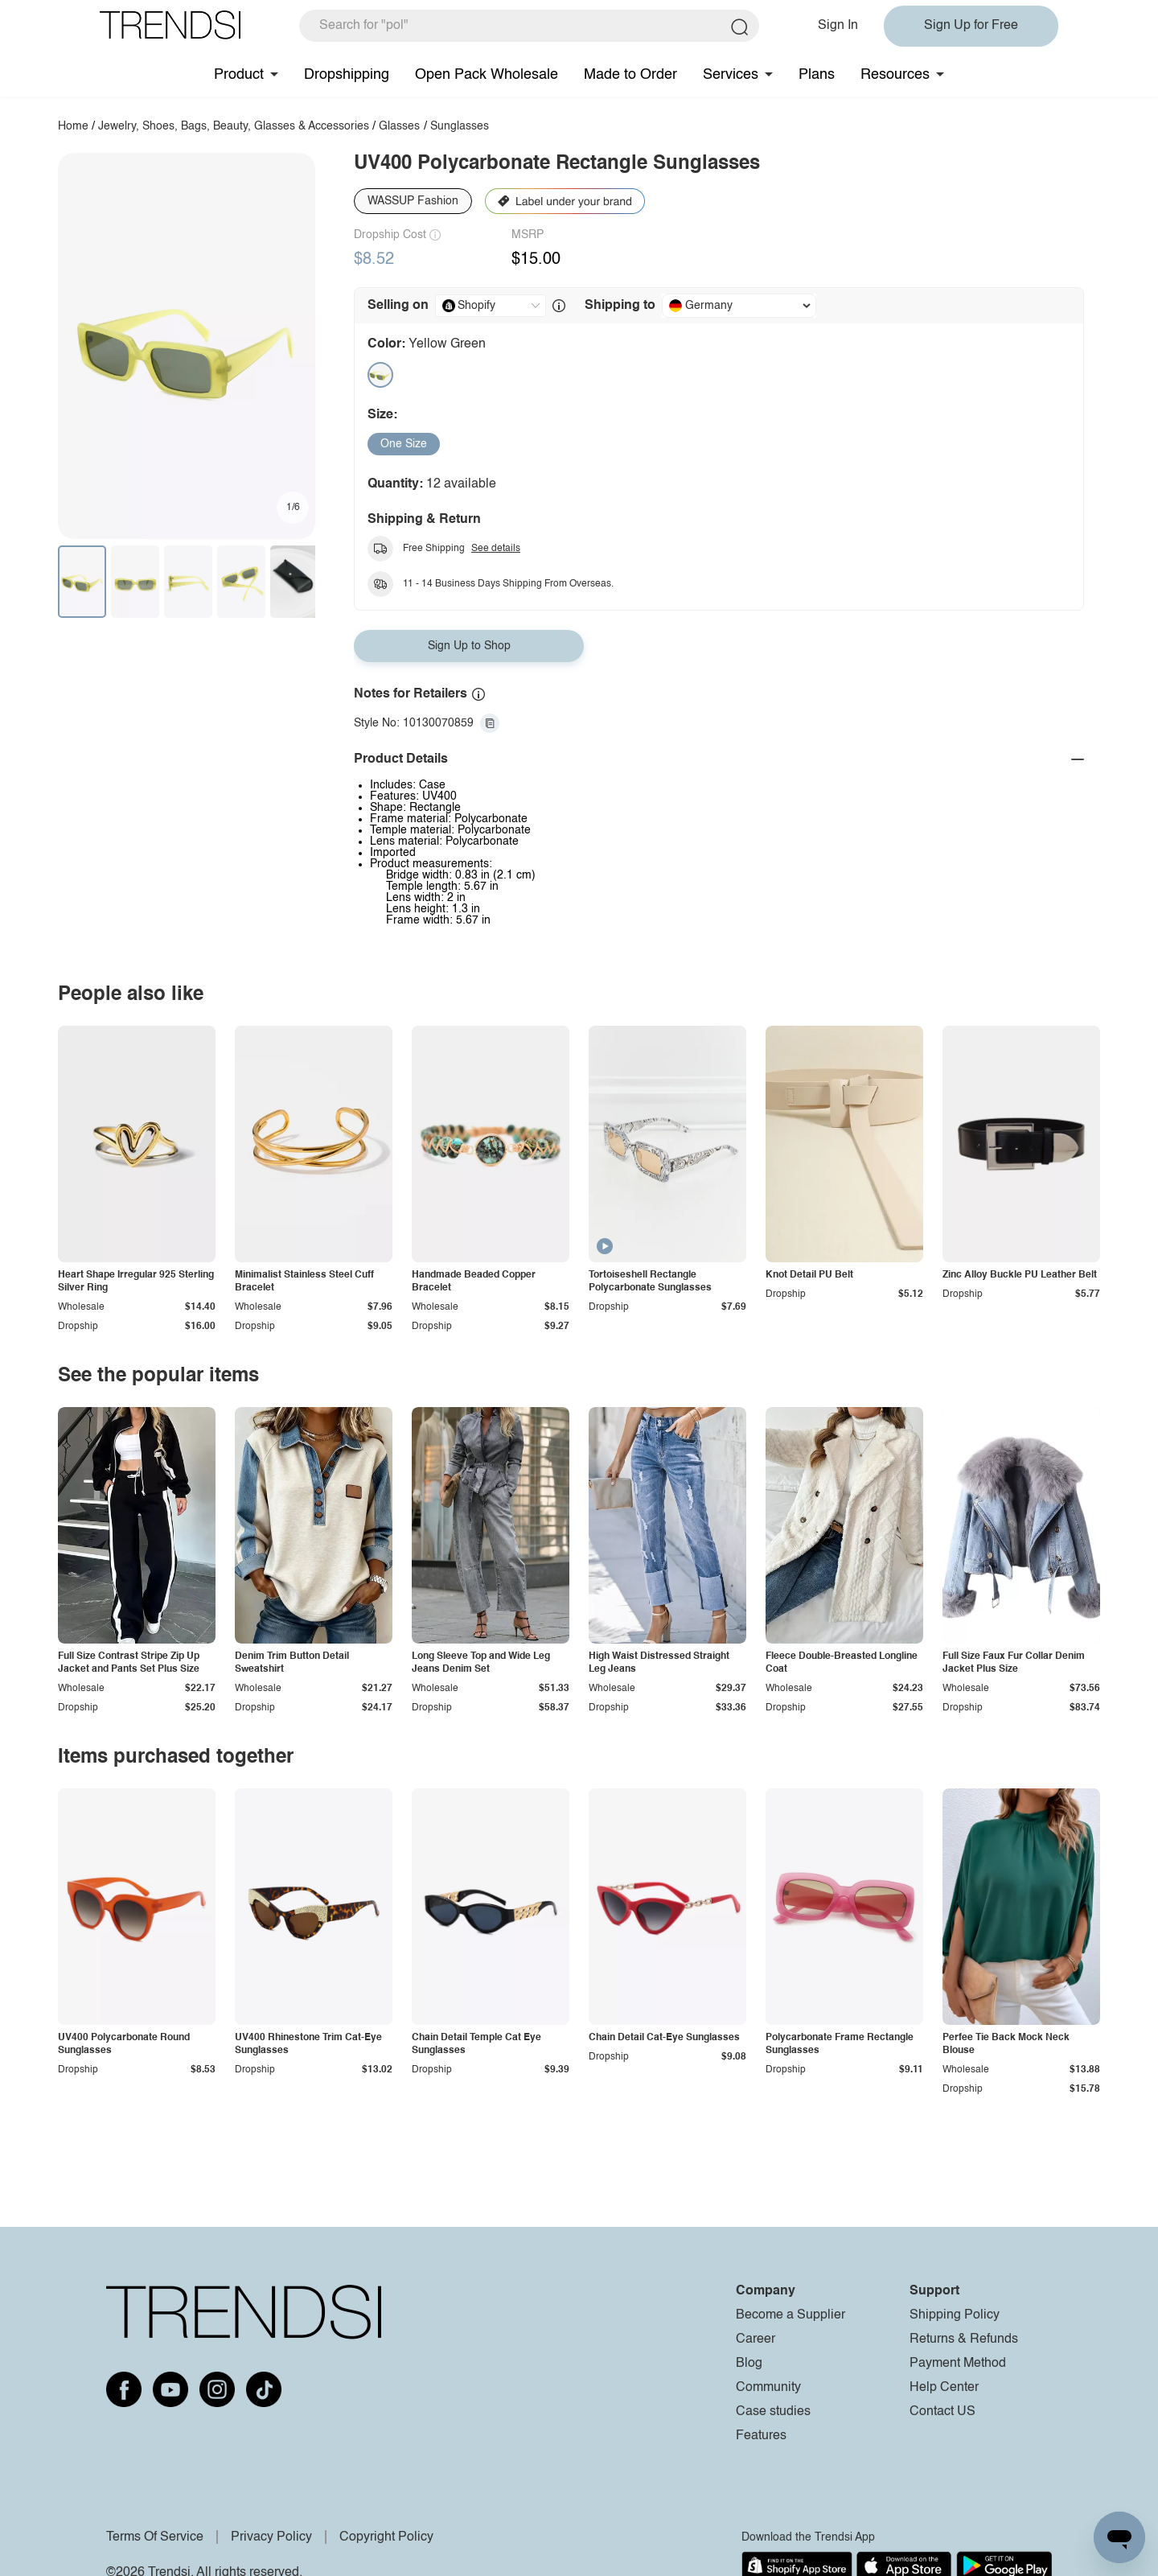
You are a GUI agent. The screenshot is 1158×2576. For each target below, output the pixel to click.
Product (239, 75)
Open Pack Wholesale (486, 75)
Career (755, 2339)
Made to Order (630, 75)
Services (730, 75)
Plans (817, 75)
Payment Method (958, 2363)
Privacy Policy (271, 2537)
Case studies (773, 2411)
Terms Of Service (154, 2537)
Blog (749, 2363)
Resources (895, 75)
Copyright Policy (386, 2537)
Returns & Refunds (964, 2339)
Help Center (944, 2387)
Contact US (942, 2411)
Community (768, 2387)
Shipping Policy (955, 2315)
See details (495, 548)
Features (761, 2436)
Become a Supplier (790, 2315)
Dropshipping (346, 75)
